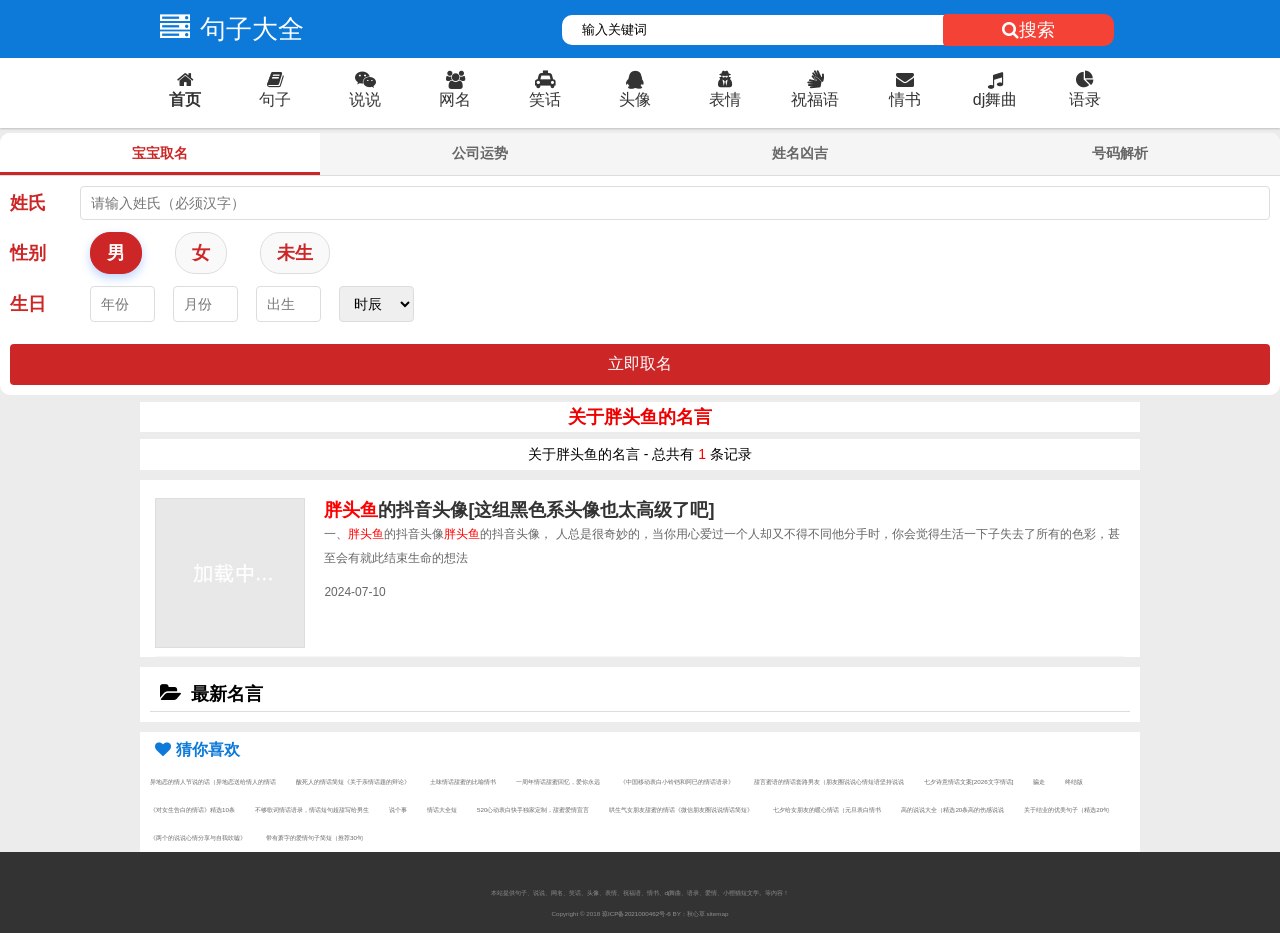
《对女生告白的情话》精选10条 (192, 809)
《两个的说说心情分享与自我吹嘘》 (198, 837)
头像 (635, 89)
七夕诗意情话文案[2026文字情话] (968, 781)
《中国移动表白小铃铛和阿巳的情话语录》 (677, 781)
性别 (28, 253)
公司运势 (480, 153)
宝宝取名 (160, 153)
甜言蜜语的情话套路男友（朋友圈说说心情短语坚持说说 (829, 781)
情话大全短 (442, 809)
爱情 (711, 892)
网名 (455, 89)
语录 (1085, 89)
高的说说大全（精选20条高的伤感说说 (952, 809)
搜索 (1028, 30)
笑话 (545, 89)
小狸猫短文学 (741, 892)
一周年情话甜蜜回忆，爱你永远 (558, 781)
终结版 (1074, 781)
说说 (365, 89)
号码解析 (1120, 153)
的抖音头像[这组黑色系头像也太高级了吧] (519, 510)
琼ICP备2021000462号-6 (636, 913)
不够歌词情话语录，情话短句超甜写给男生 (312, 809)
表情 (725, 89)
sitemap (718, 913)
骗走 (1039, 781)
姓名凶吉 (800, 153)
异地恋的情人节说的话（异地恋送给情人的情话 (213, 781)
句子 (275, 89)
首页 (185, 89)
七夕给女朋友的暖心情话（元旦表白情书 (827, 809)
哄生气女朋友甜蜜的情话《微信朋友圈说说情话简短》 (681, 809)
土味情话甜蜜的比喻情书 (463, 781)
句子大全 (227, 29)
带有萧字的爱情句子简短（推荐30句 (314, 837)
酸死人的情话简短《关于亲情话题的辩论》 (353, 781)
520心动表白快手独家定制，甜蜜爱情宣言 (533, 809)
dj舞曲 (995, 89)
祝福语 (815, 89)
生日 (28, 304)
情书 (905, 89)
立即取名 (640, 363)
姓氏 (28, 203)
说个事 (398, 809)
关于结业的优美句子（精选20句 (1066, 809)
